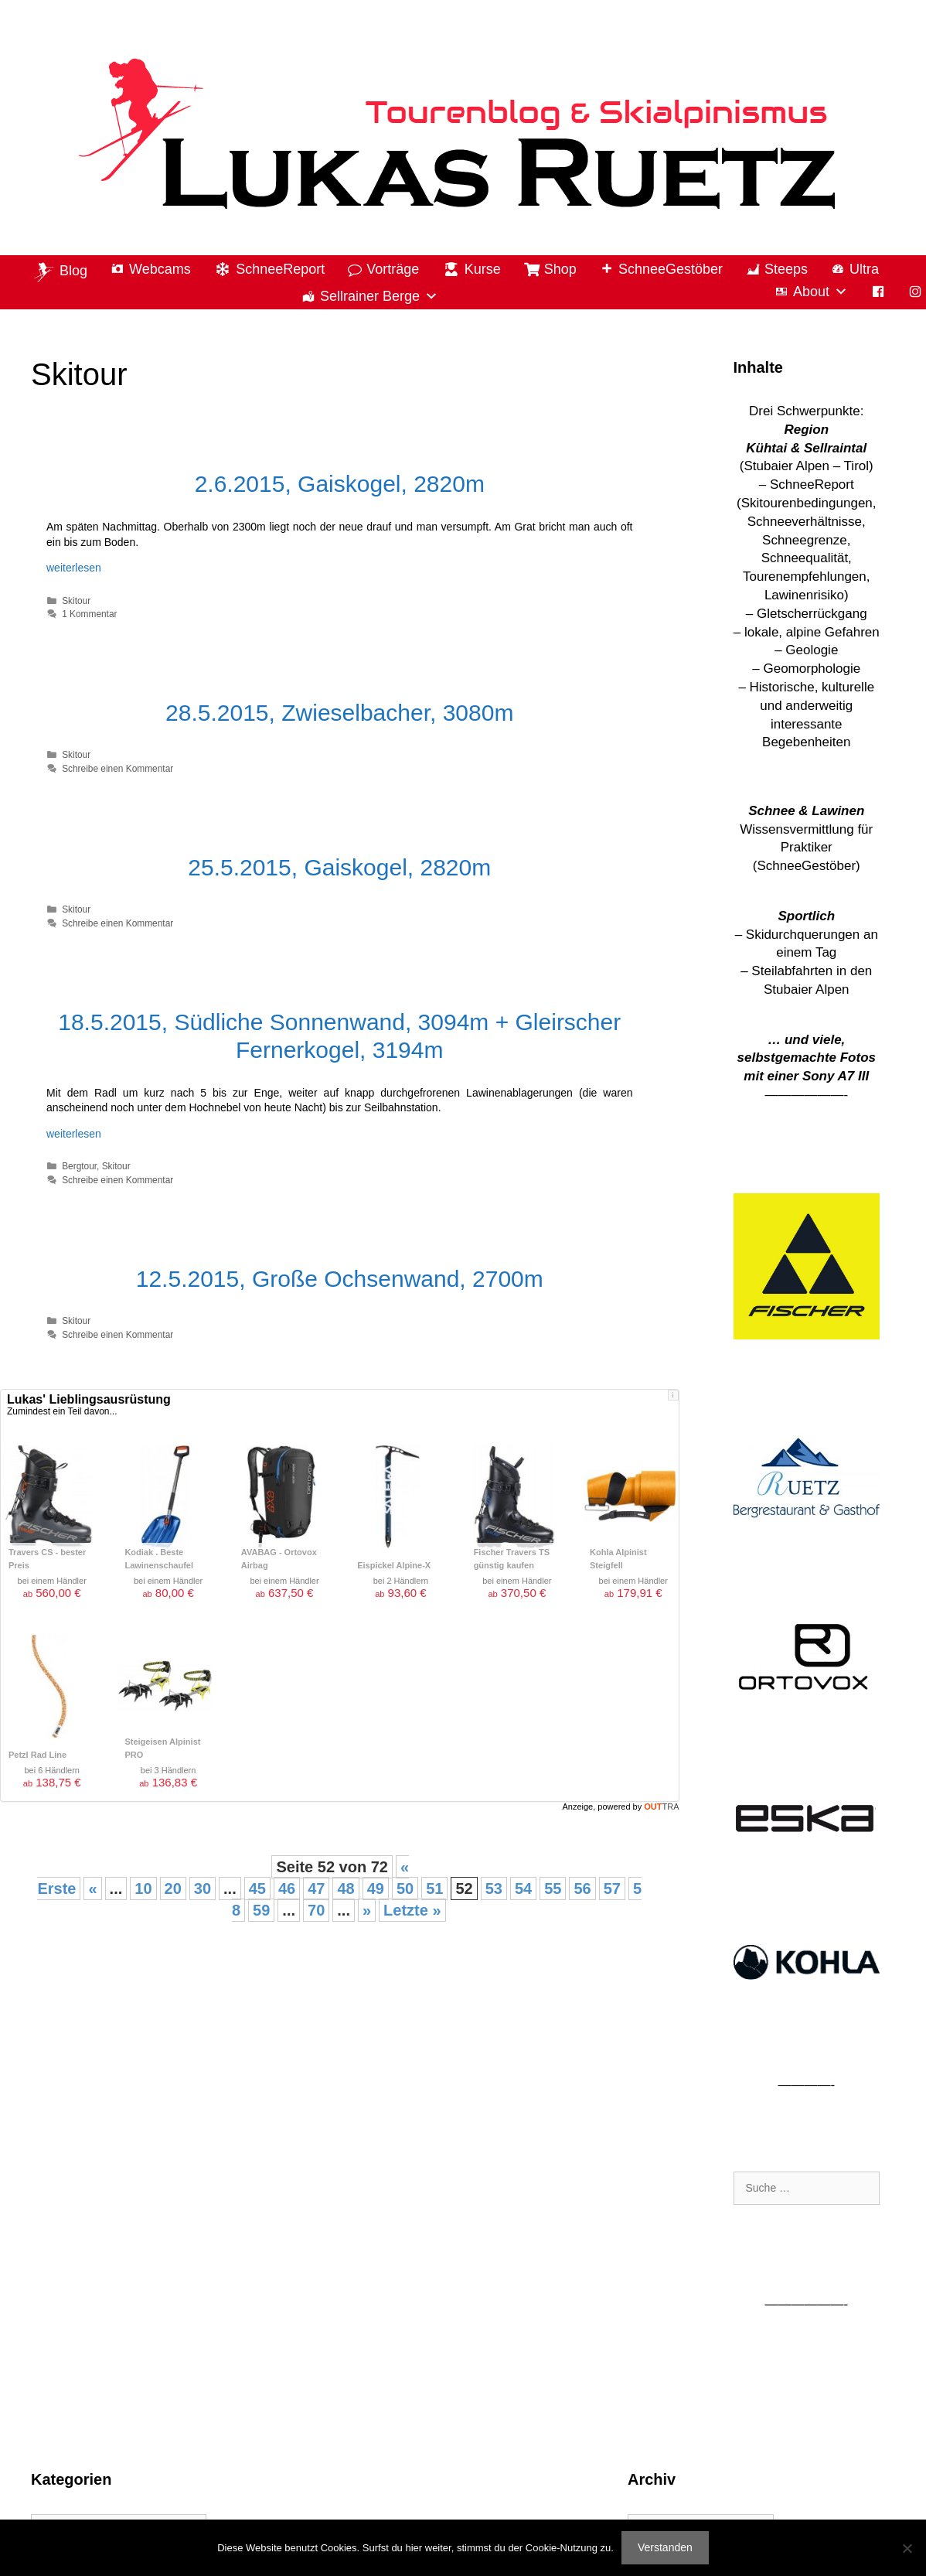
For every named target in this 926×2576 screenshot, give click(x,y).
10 (142, 1888)
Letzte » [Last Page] (412, 1910)
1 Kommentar (89, 614)
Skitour (76, 600)
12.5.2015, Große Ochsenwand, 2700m (339, 1278)
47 (316, 1888)
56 (582, 1888)
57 (612, 1888)
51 (434, 1888)
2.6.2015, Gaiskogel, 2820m (340, 483)
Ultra (864, 269)
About (820, 292)
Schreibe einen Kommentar (117, 768)
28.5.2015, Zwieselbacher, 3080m (339, 712)
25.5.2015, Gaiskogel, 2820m (339, 867)
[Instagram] (915, 292)
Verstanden (665, 2547)
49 (375, 1888)
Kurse (483, 269)
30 (202, 1888)
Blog (73, 270)
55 (552, 1888)
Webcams (160, 269)
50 (405, 1888)
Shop (560, 269)
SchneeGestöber (670, 269)
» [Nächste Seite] (367, 1910)
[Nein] (906, 2548)
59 (261, 1910)
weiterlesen (73, 567)
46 (286, 1888)
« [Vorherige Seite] (92, 1888)
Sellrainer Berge (379, 296)
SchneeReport (280, 269)
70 (316, 1910)
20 (173, 1888)
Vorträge (392, 269)
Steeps (786, 269)
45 (257, 1888)
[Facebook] (878, 292)
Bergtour (79, 1166)
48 (345, 1888)
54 (523, 1888)
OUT (661, 1806)
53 (493, 1888)
